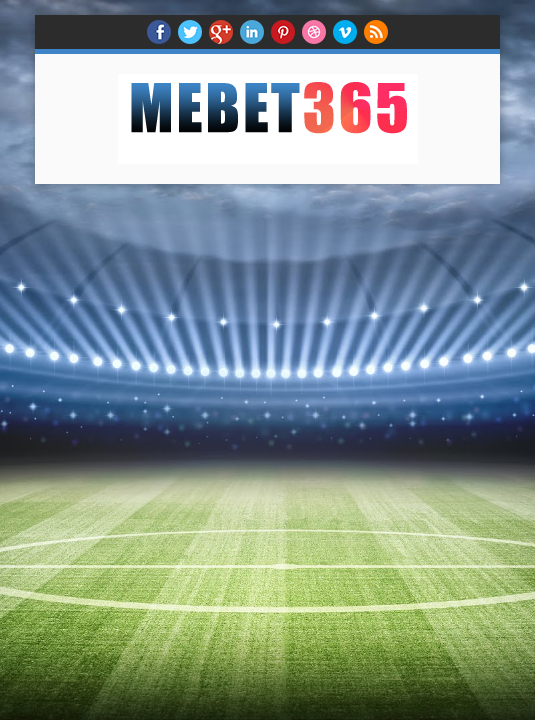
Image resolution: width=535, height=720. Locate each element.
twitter (190, 32)
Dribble (314, 32)
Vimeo (345, 32)
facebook (159, 32)
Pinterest (283, 32)
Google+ (221, 32)
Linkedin (252, 32)
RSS (376, 32)
